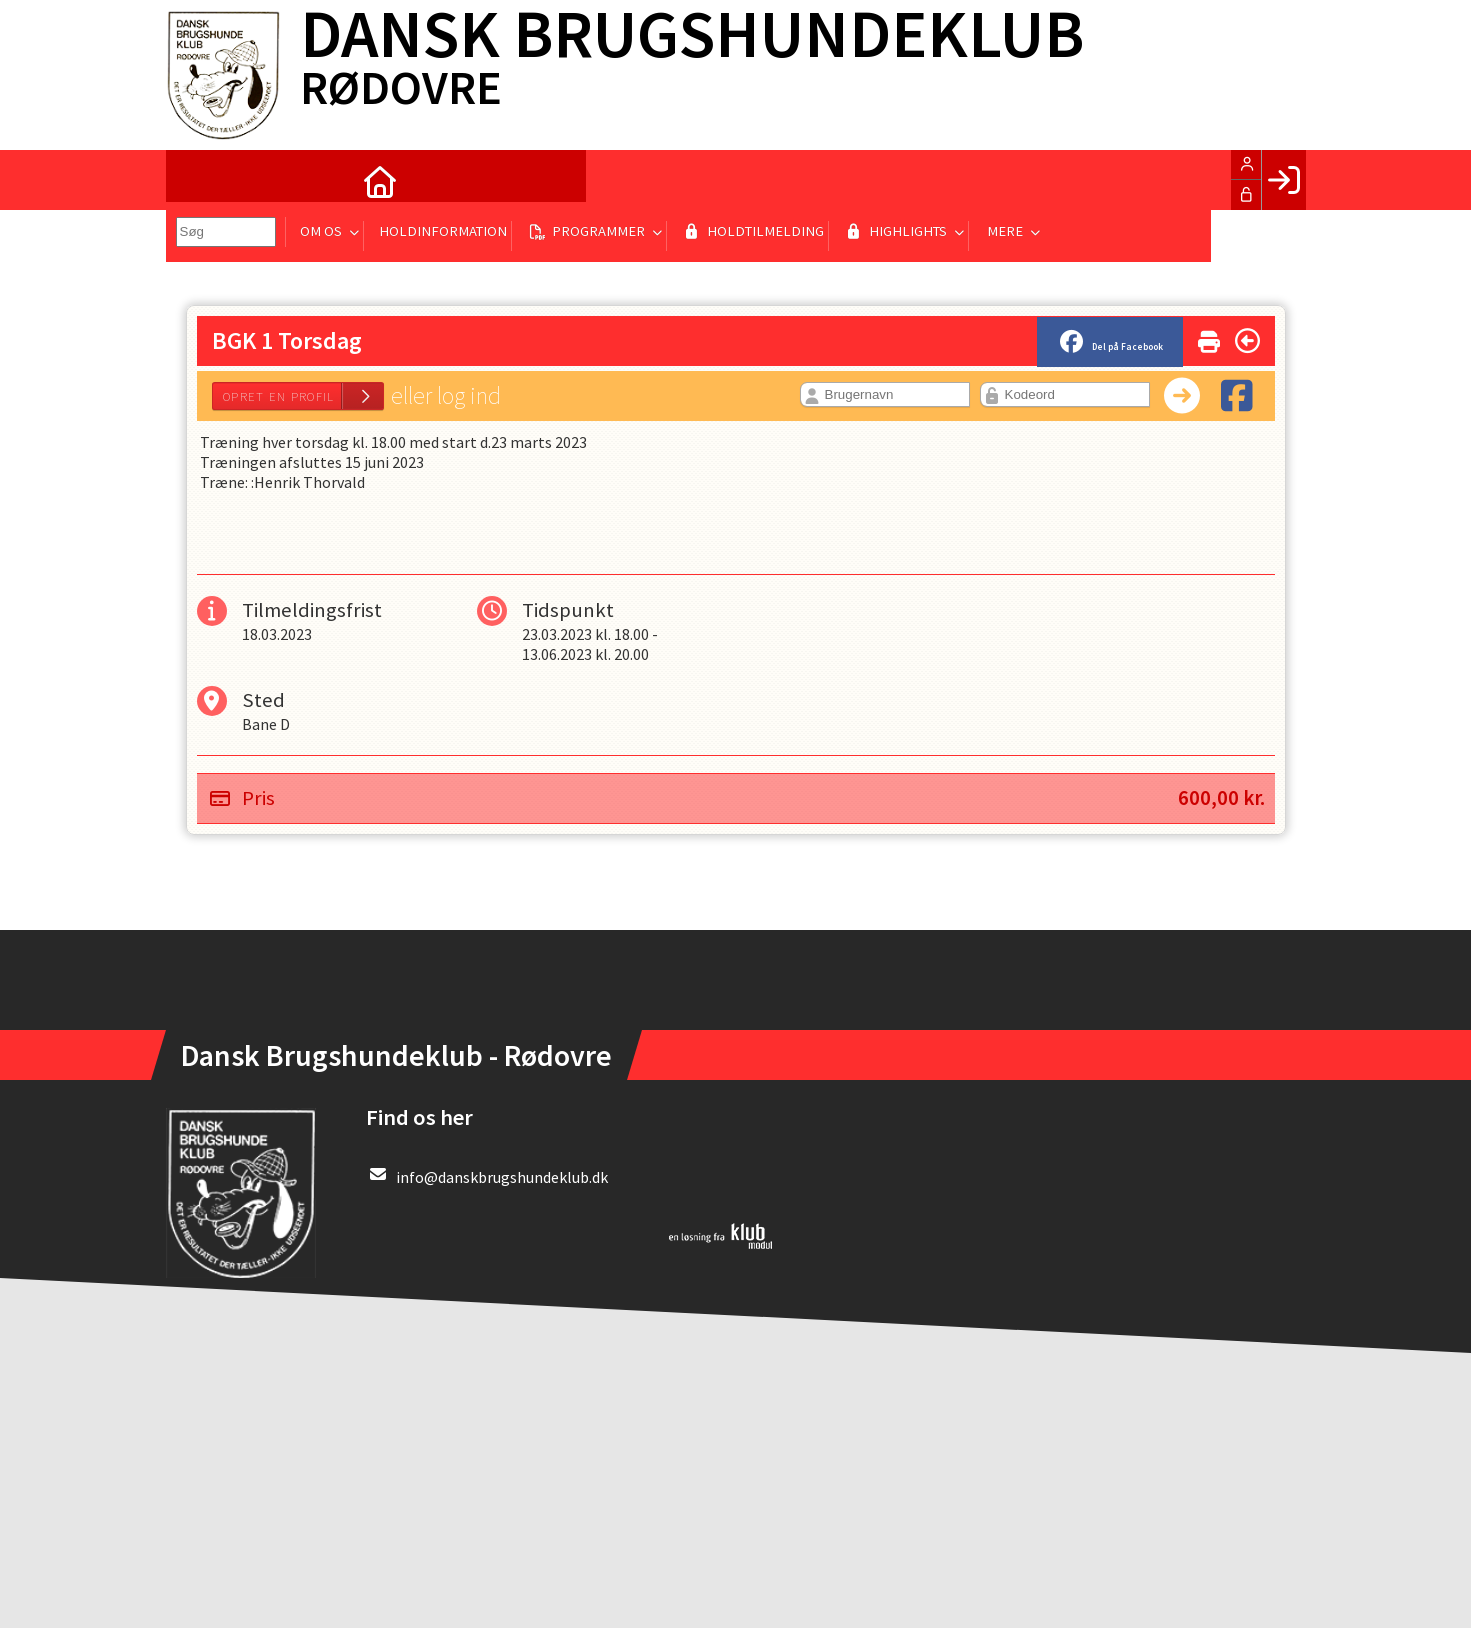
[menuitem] (196, 180)
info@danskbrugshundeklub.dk (502, 1177)
